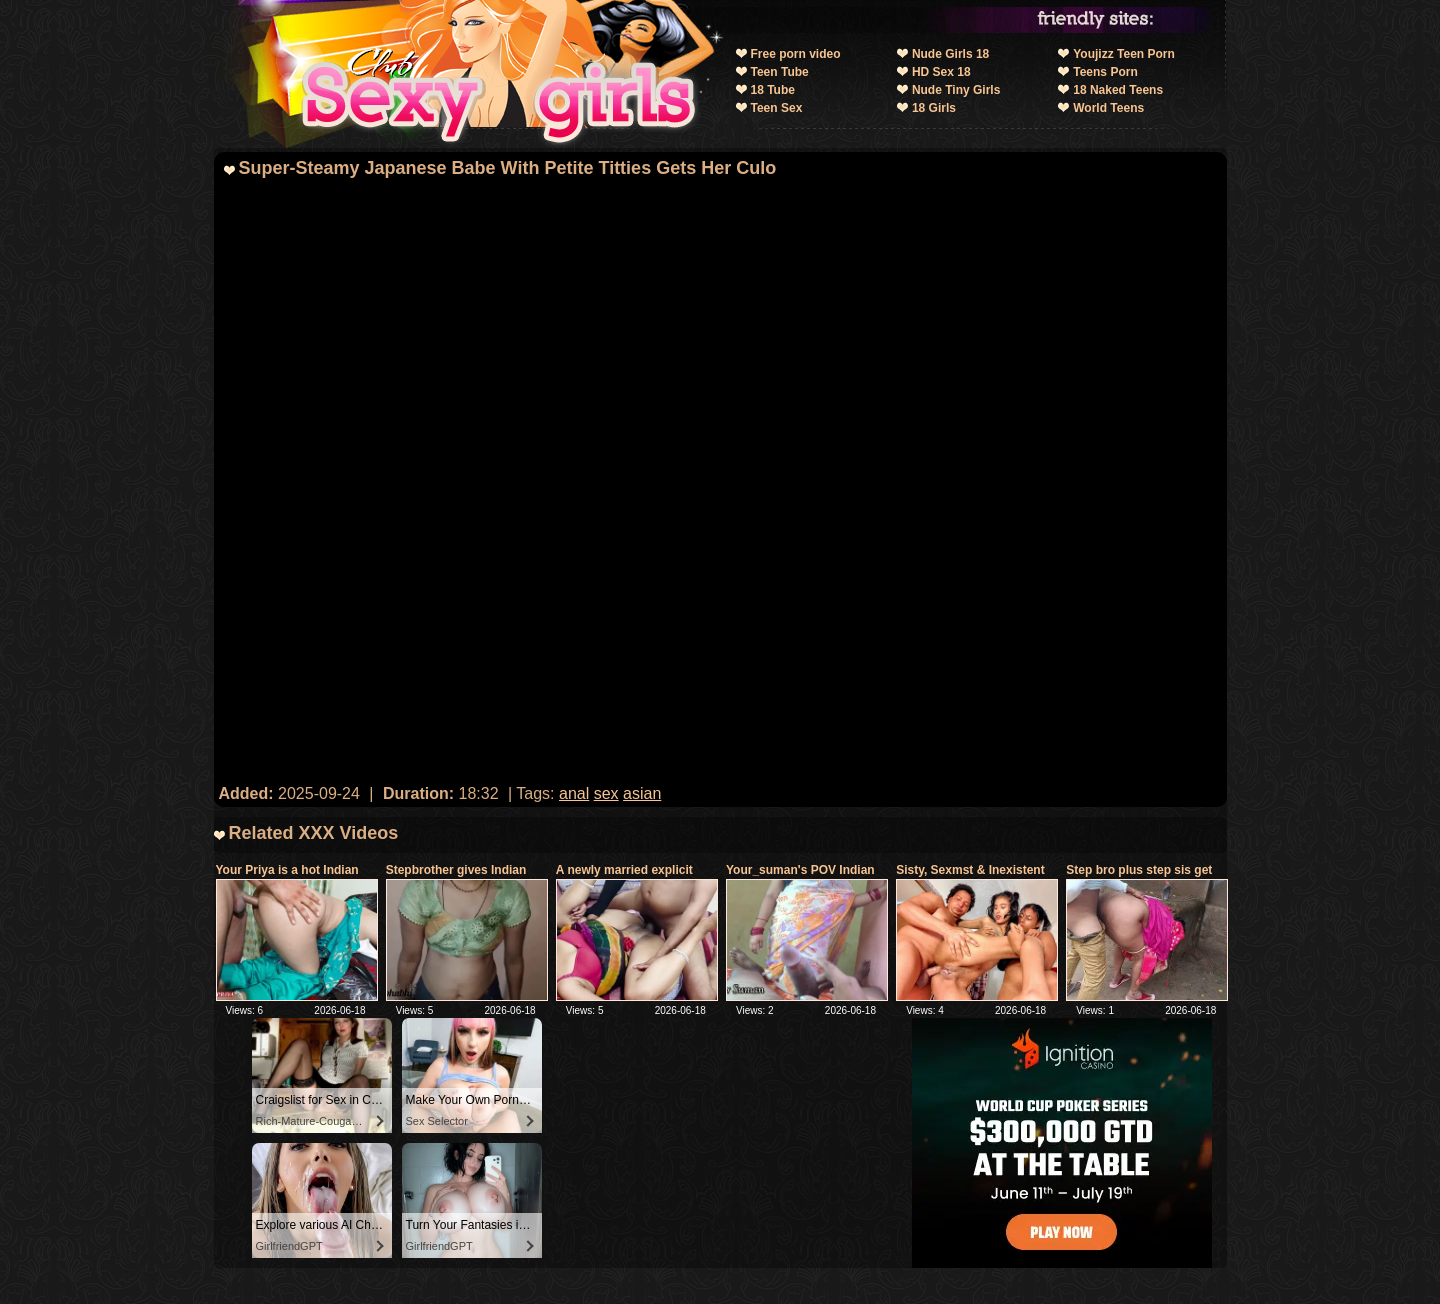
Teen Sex (777, 108)
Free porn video (796, 54)
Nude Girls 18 (950, 54)
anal (574, 793)
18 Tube (773, 90)
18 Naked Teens (1118, 90)
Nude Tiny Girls (956, 90)
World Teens (1108, 108)
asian (642, 793)
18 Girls (934, 108)
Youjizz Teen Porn (1124, 54)
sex (606, 793)
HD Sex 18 (941, 72)
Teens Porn (1105, 72)
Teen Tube (780, 72)
